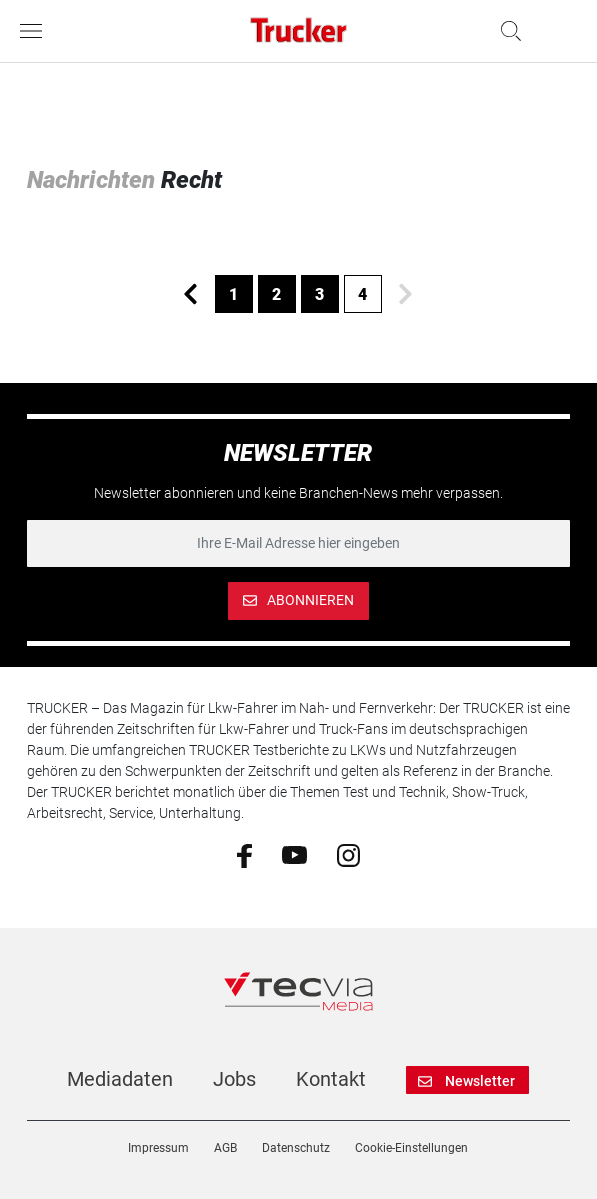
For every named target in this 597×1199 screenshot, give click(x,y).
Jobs (234, 1079)
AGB (225, 1148)
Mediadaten (120, 1079)
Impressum (158, 1148)
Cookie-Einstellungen (411, 1148)
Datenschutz (296, 1148)
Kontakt (331, 1079)
